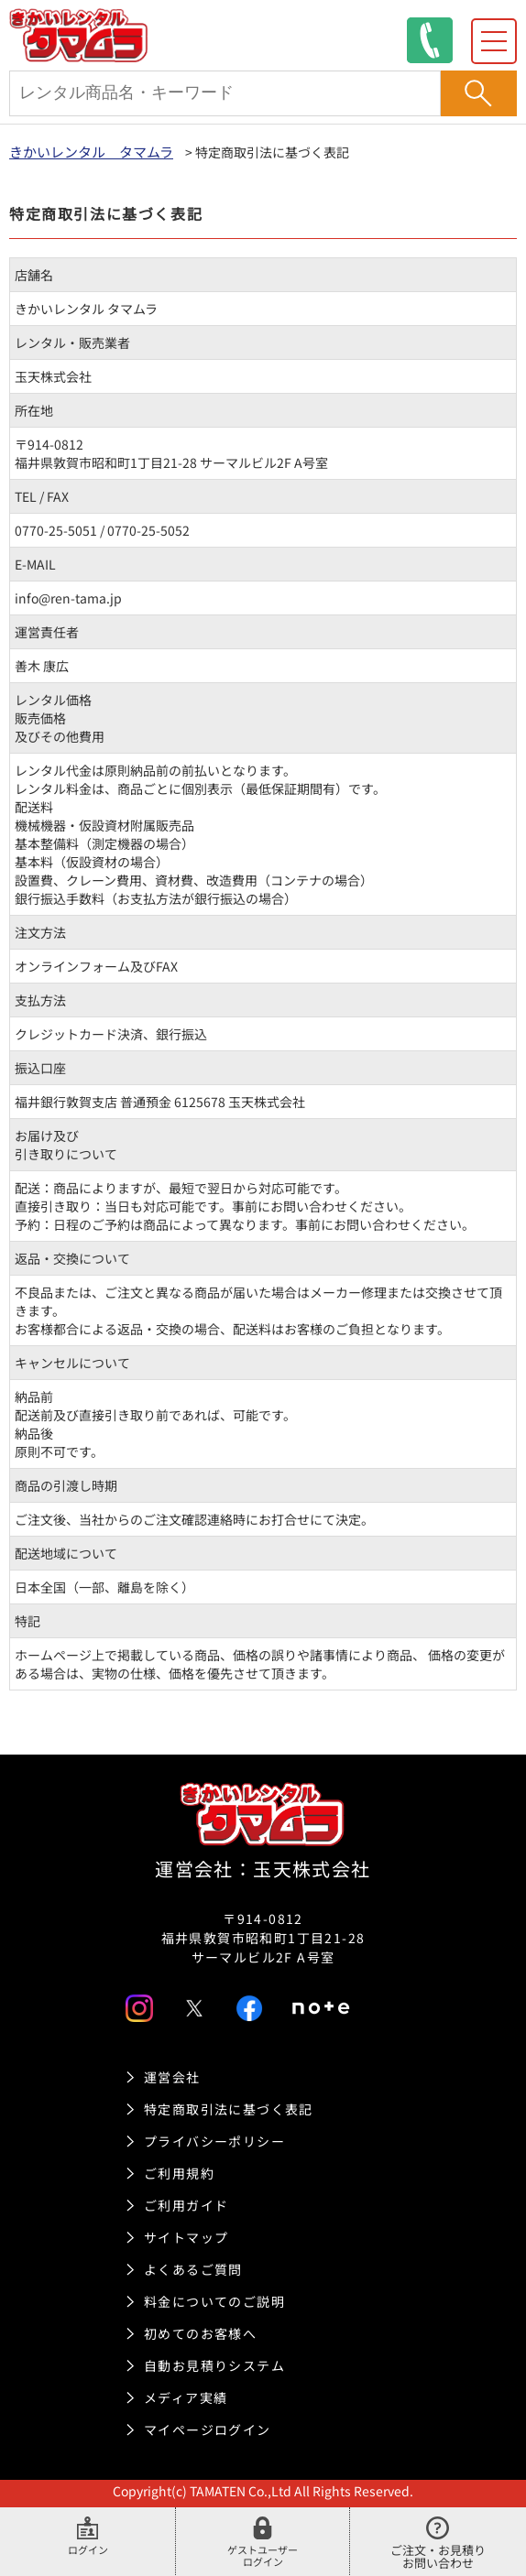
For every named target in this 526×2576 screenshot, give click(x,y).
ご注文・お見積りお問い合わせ (438, 2543)
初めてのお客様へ (200, 2333)
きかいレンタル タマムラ (91, 151)
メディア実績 (185, 2397)
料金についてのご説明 (214, 2301)
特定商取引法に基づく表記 (228, 2109)
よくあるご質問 (193, 2269)
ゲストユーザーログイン (262, 2537)
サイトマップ (186, 2237)
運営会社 (172, 2077)
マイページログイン (207, 2429)
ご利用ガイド (186, 2205)
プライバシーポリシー (214, 2141)
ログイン (88, 2536)
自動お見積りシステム (214, 2365)
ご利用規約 (179, 2173)
